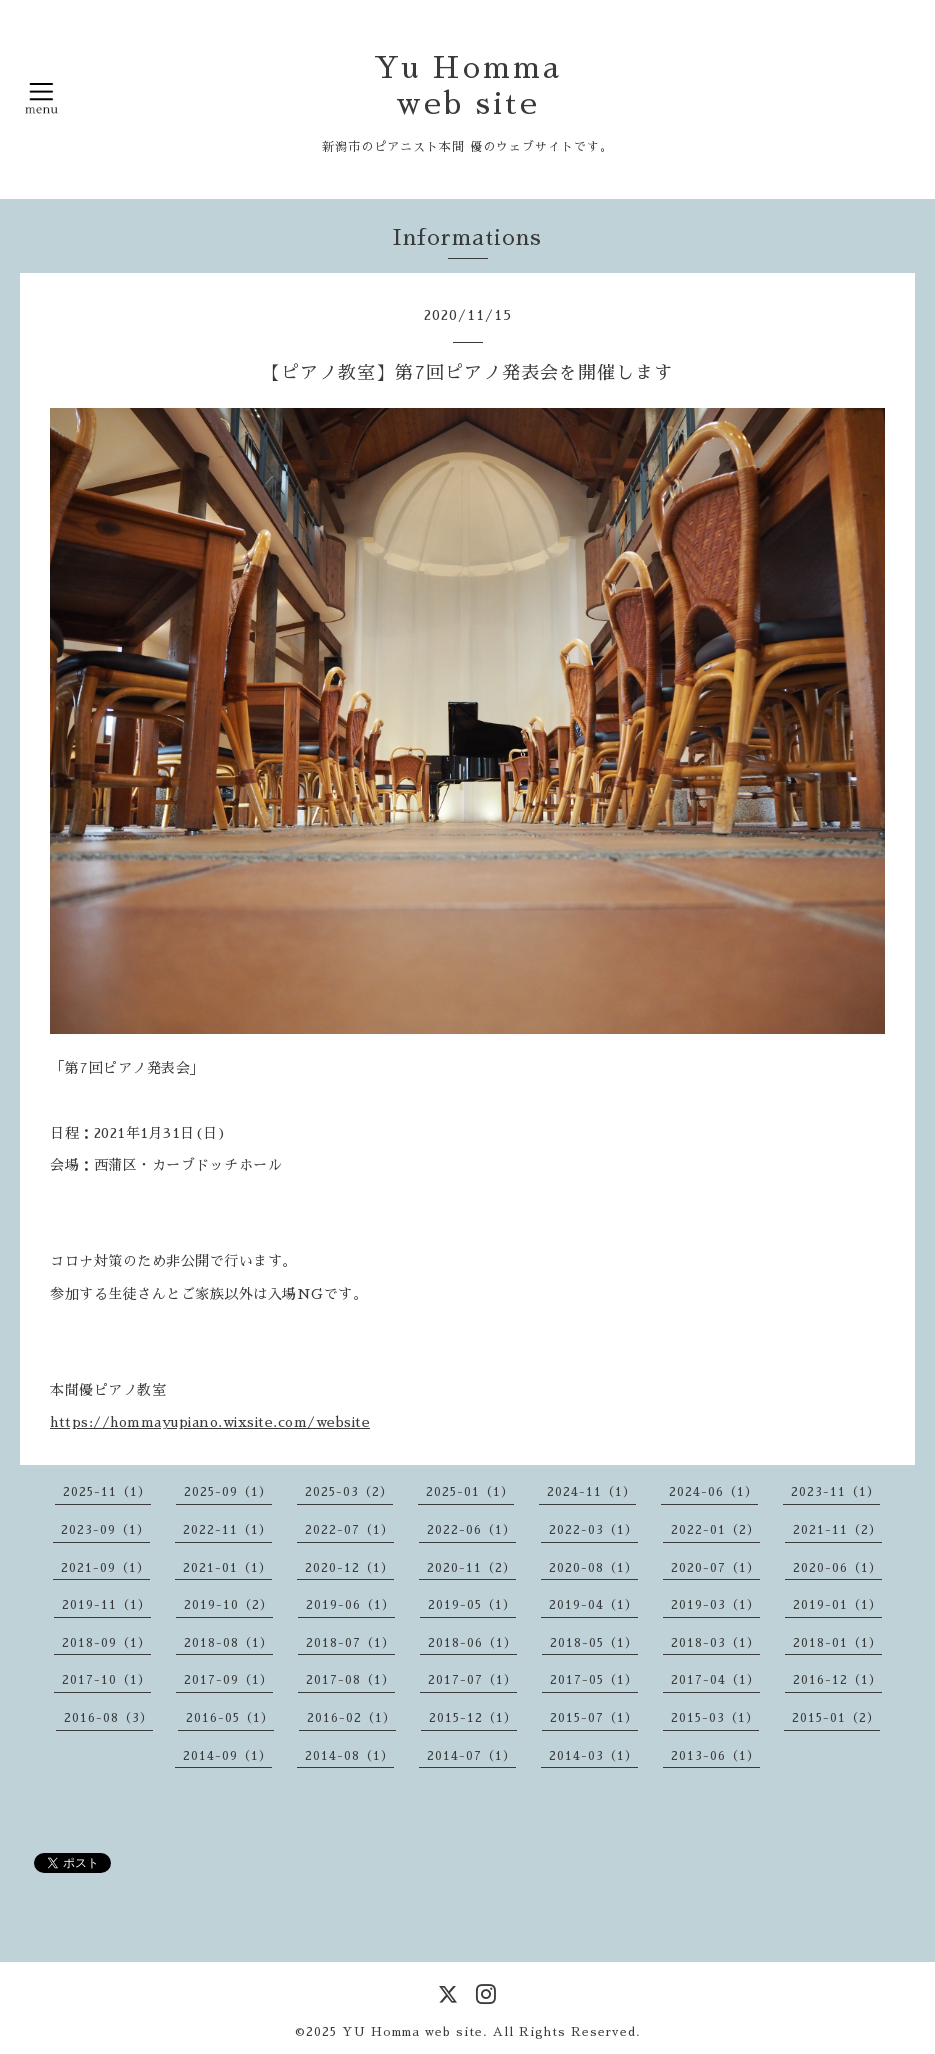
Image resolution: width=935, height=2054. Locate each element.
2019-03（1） (715, 1605)
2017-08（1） (350, 1680)
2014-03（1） (593, 1756)
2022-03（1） (593, 1530)
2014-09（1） (227, 1756)
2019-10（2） (228, 1605)
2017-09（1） (228, 1680)
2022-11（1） (227, 1530)
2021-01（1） (227, 1568)
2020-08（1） (593, 1568)
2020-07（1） (715, 1568)
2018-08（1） (228, 1643)
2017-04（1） (715, 1680)
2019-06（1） (350, 1605)
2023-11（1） (835, 1492)
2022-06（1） (471, 1530)
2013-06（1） (715, 1756)
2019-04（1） (593, 1605)
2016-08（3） (108, 1718)
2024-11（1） (591, 1492)
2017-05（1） (594, 1680)
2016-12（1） (837, 1680)
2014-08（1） (349, 1756)
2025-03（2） (349, 1492)
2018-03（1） (715, 1643)
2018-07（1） (350, 1643)
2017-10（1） (106, 1680)
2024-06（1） (713, 1492)
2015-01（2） (836, 1718)
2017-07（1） (472, 1680)
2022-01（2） (715, 1530)
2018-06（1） (472, 1643)
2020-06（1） (837, 1568)
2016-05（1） (230, 1718)
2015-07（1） (594, 1718)
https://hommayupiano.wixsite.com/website (210, 1422)
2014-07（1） (471, 1756)
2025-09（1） (228, 1492)
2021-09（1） (105, 1568)
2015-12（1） (473, 1718)
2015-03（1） (715, 1718)
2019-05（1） (472, 1605)
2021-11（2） (837, 1530)
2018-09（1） (106, 1643)
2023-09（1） (105, 1530)
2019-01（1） (837, 1605)
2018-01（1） (837, 1643)
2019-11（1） (106, 1605)
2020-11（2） (471, 1568)
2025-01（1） (470, 1492)
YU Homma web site (412, 2032)
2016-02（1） (351, 1718)
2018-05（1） (594, 1643)
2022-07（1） (349, 1530)
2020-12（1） (349, 1568)
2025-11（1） (107, 1492)
